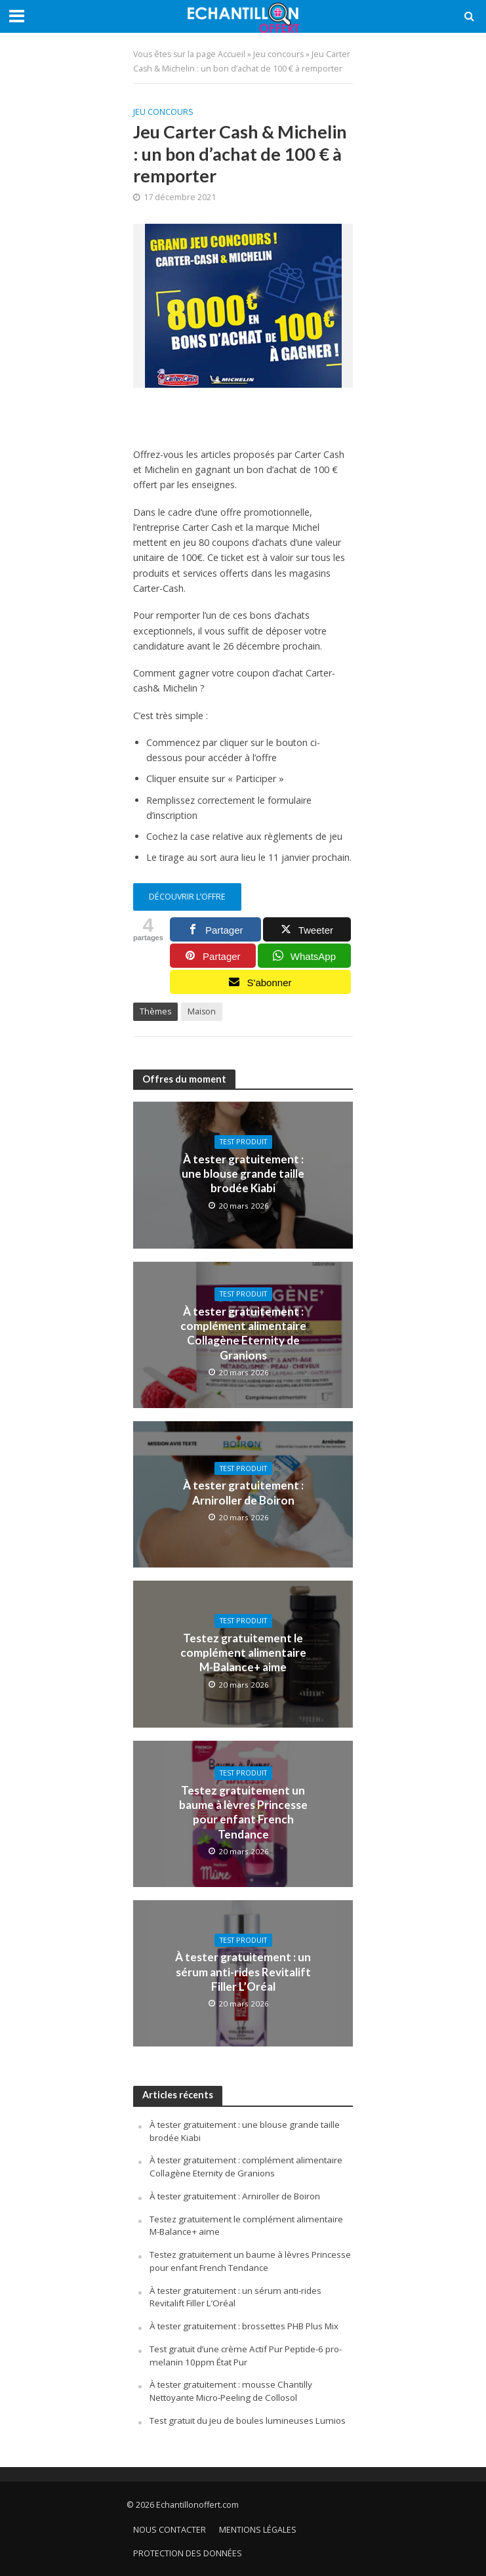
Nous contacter (169, 2529)
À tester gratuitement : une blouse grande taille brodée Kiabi (243, 1173)
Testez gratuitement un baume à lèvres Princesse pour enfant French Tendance (243, 1812)
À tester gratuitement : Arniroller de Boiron (243, 1492)
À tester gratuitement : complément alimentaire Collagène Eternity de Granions (243, 1333)
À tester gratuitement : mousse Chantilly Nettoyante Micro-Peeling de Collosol (231, 2391)
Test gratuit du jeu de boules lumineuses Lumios (248, 2420)
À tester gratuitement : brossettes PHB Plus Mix (244, 2326)
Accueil (231, 54)
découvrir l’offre (187, 896)
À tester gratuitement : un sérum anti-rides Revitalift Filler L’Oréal (243, 1971)
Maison (202, 1011)
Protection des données (187, 2553)
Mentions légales (257, 2529)
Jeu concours (278, 54)
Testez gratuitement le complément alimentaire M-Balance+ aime (243, 1652)
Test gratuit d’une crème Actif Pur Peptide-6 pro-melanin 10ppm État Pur (246, 2355)
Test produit (243, 1141)
